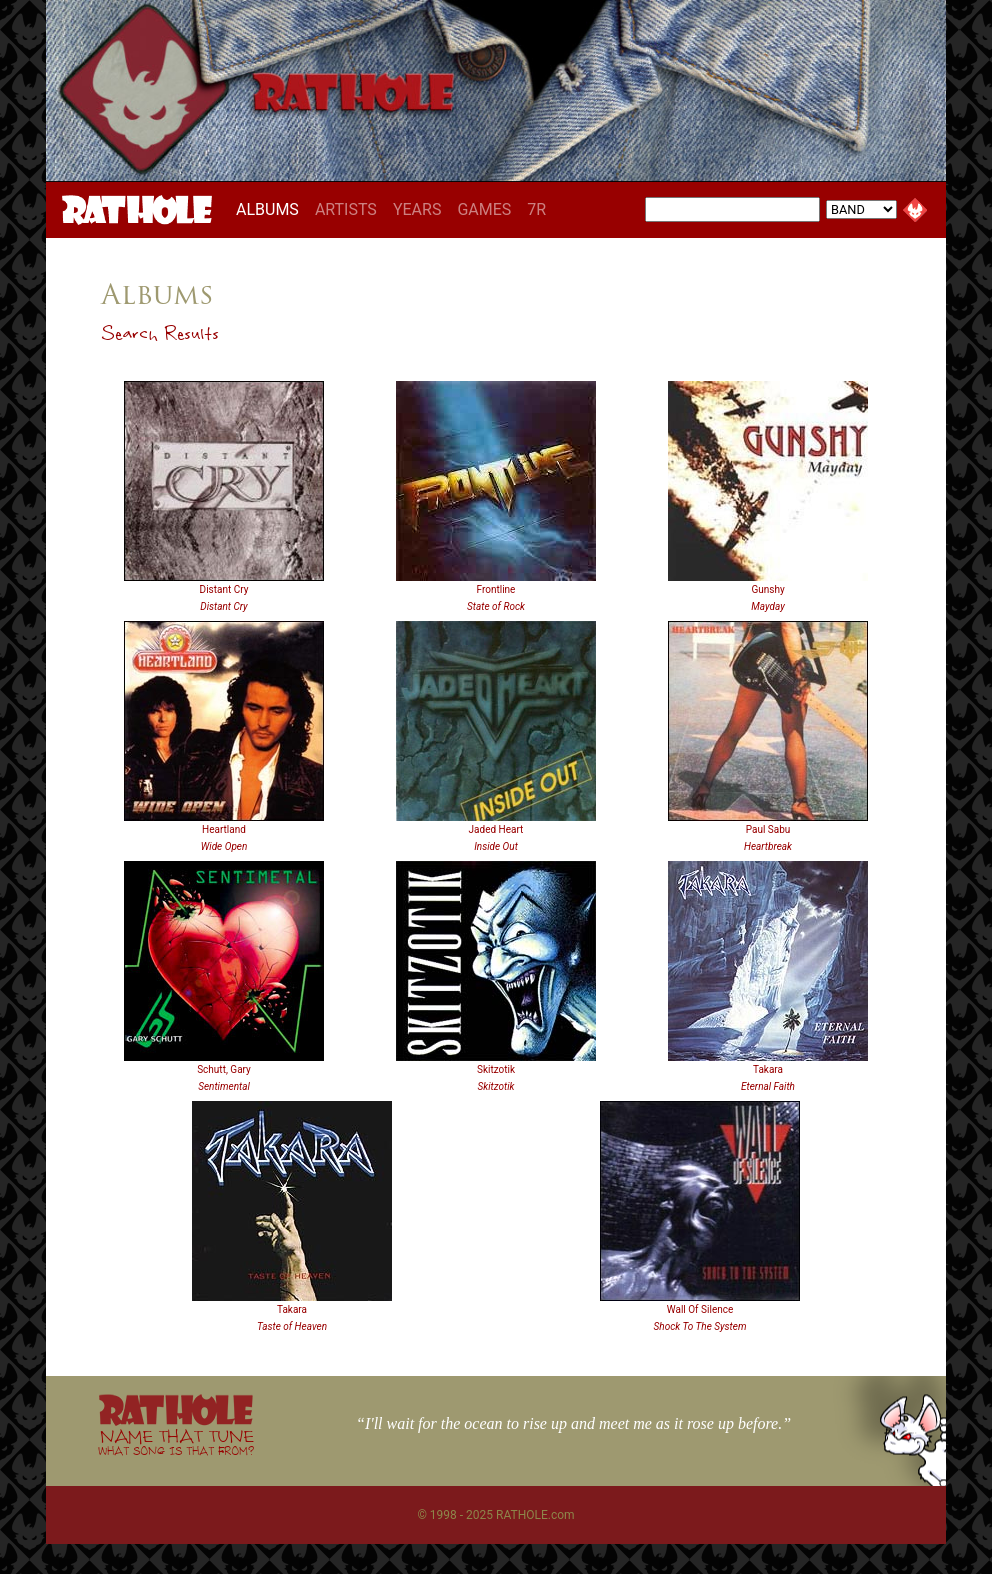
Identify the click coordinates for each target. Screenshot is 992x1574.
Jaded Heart (496, 829)
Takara (768, 1069)
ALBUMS (271, 209)
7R (536, 209)
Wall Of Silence (700, 1309)
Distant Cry (224, 589)
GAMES (484, 209)
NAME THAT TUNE (176, 1441)
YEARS (417, 209)
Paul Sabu (768, 829)
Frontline (496, 589)
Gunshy (767, 589)
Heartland (224, 829)
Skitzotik (496, 1069)
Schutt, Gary (224, 1069)
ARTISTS (346, 209)
